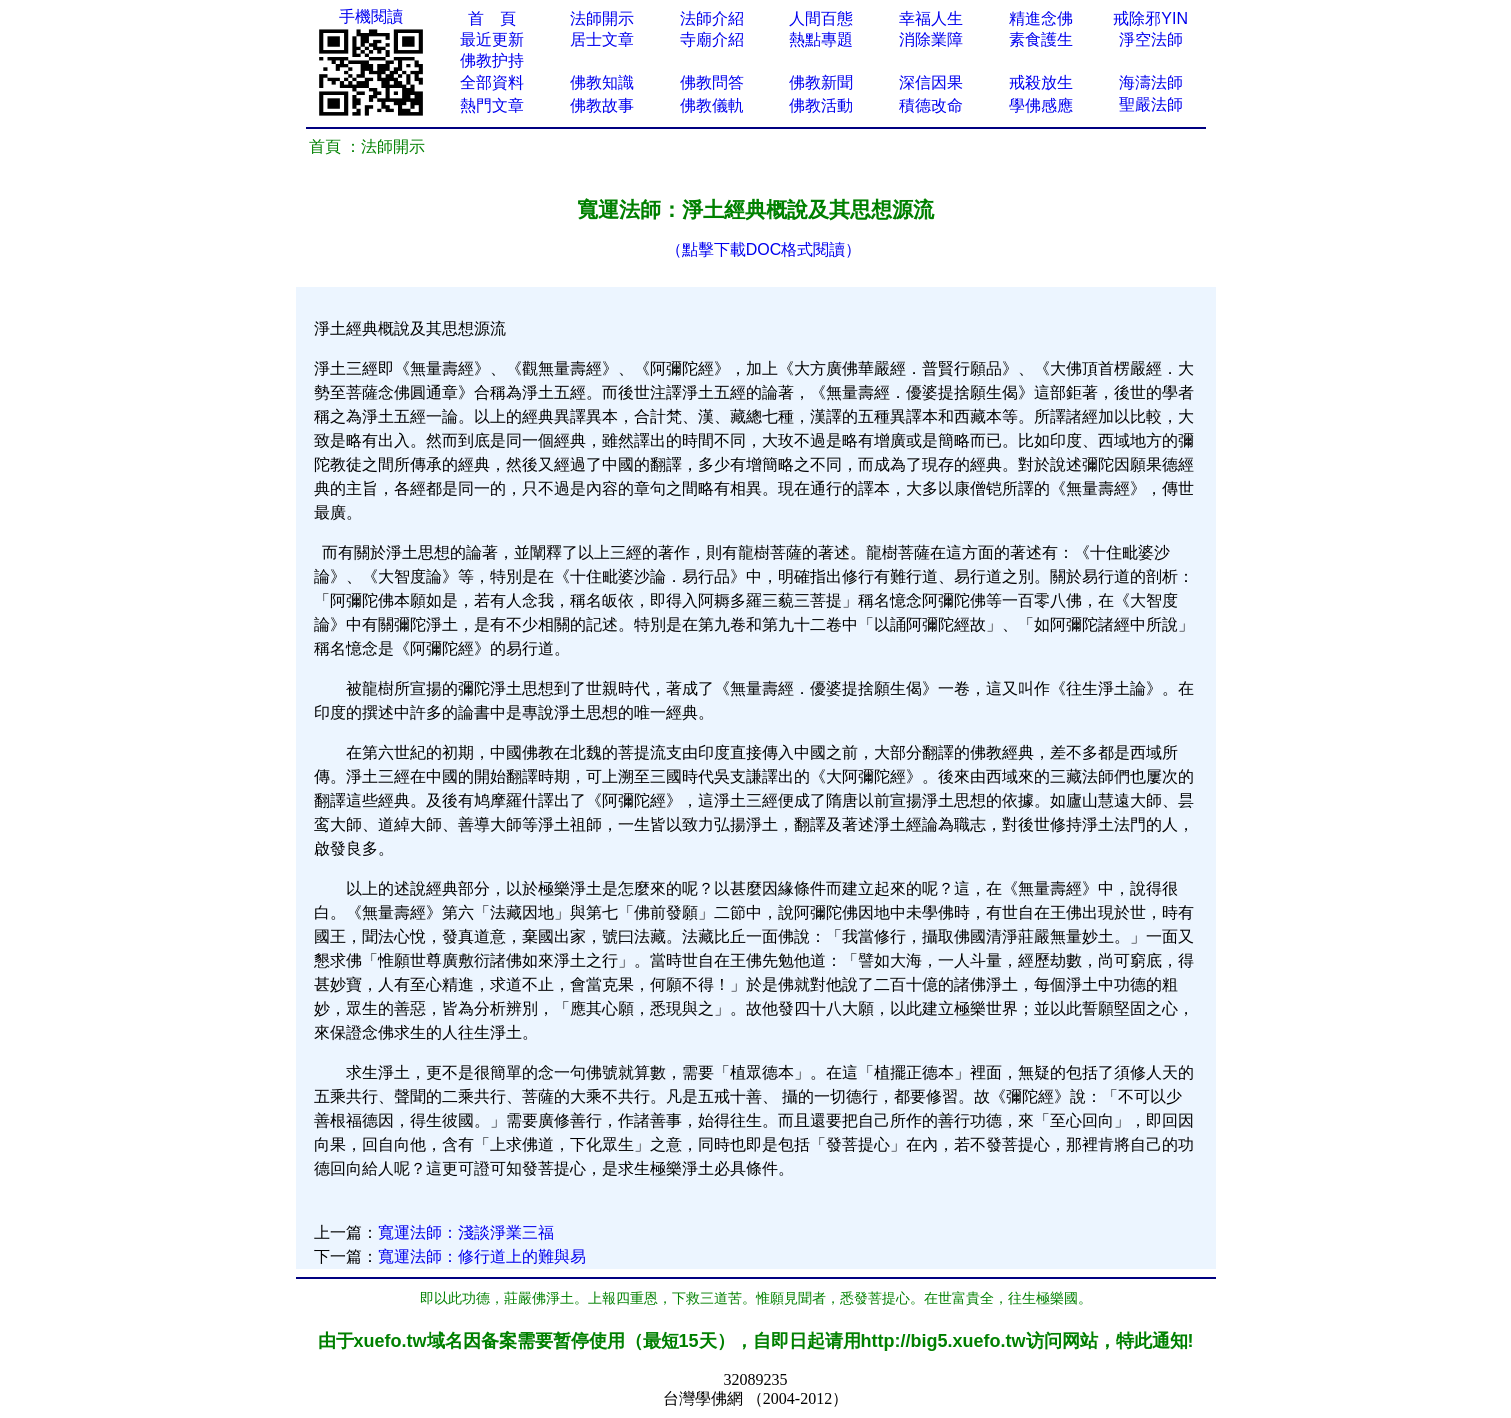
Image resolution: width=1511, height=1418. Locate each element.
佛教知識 (602, 82)
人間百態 (821, 18)
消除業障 (931, 39)
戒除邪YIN (1150, 18)
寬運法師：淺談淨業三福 (466, 1232)
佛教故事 (602, 105)
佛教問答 (712, 82)
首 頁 (492, 18)
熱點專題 (821, 39)
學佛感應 (1041, 105)
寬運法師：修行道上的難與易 (482, 1256)
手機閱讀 (371, 16)
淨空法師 (1151, 39)
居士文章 (602, 39)
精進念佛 (1041, 18)
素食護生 (1041, 39)
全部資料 (492, 82)
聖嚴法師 (1151, 104)
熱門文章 (492, 105)
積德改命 (931, 105)
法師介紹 (712, 18)
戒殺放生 (1041, 82)
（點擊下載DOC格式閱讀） (764, 249)
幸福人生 (931, 18)
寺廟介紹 (712, 39)
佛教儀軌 (712, 105)
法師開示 (602, 18)
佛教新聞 (821, 82)
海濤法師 (1151, 82)
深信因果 (931, 82)
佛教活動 (821, 105)
